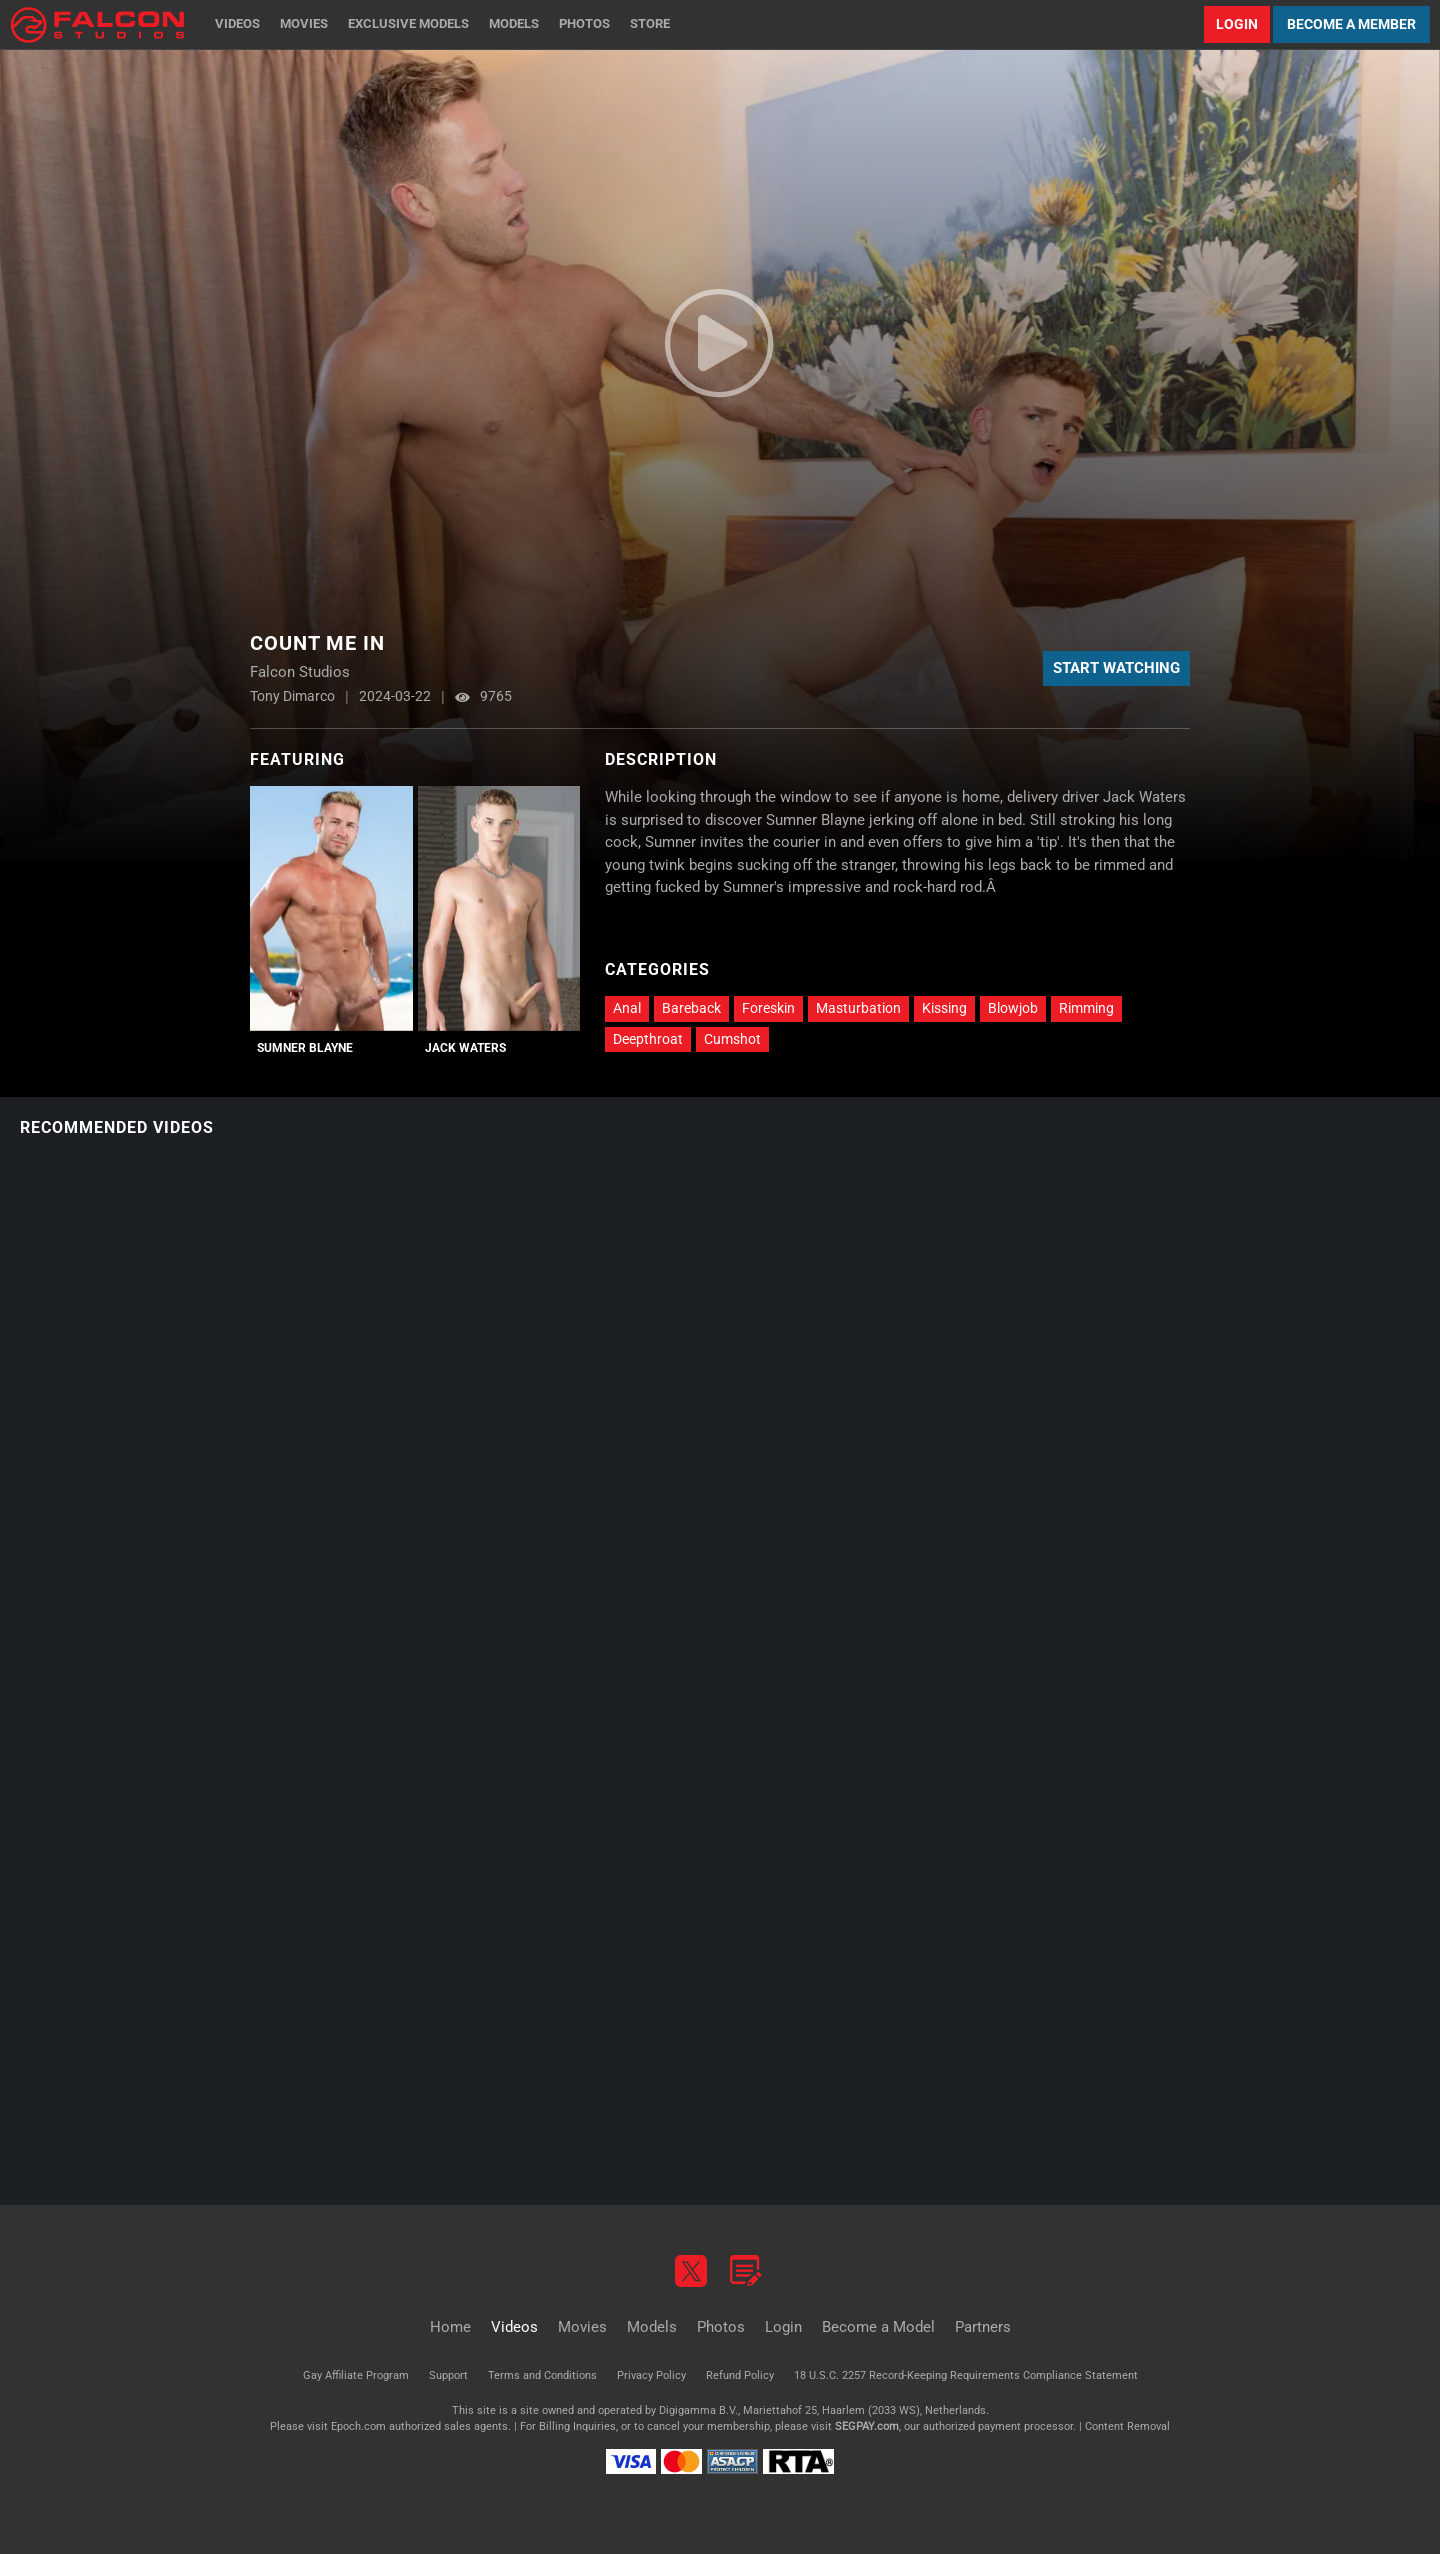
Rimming (1086, 1008)
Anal (627, 1008)
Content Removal (1127, 2426)
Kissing (944, 1008)
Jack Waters (465, 1048)
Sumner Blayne (305, 1048)
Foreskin (768, 1008)
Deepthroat (648, 1039)
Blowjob (1013, 1008)
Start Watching (1116, 668)
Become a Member (1351, 24)
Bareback (691, 1008)
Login (1237, 24)
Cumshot (732, 1039)
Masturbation (858, 1008)
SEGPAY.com (867, 2426)
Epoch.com (358, 2426)
